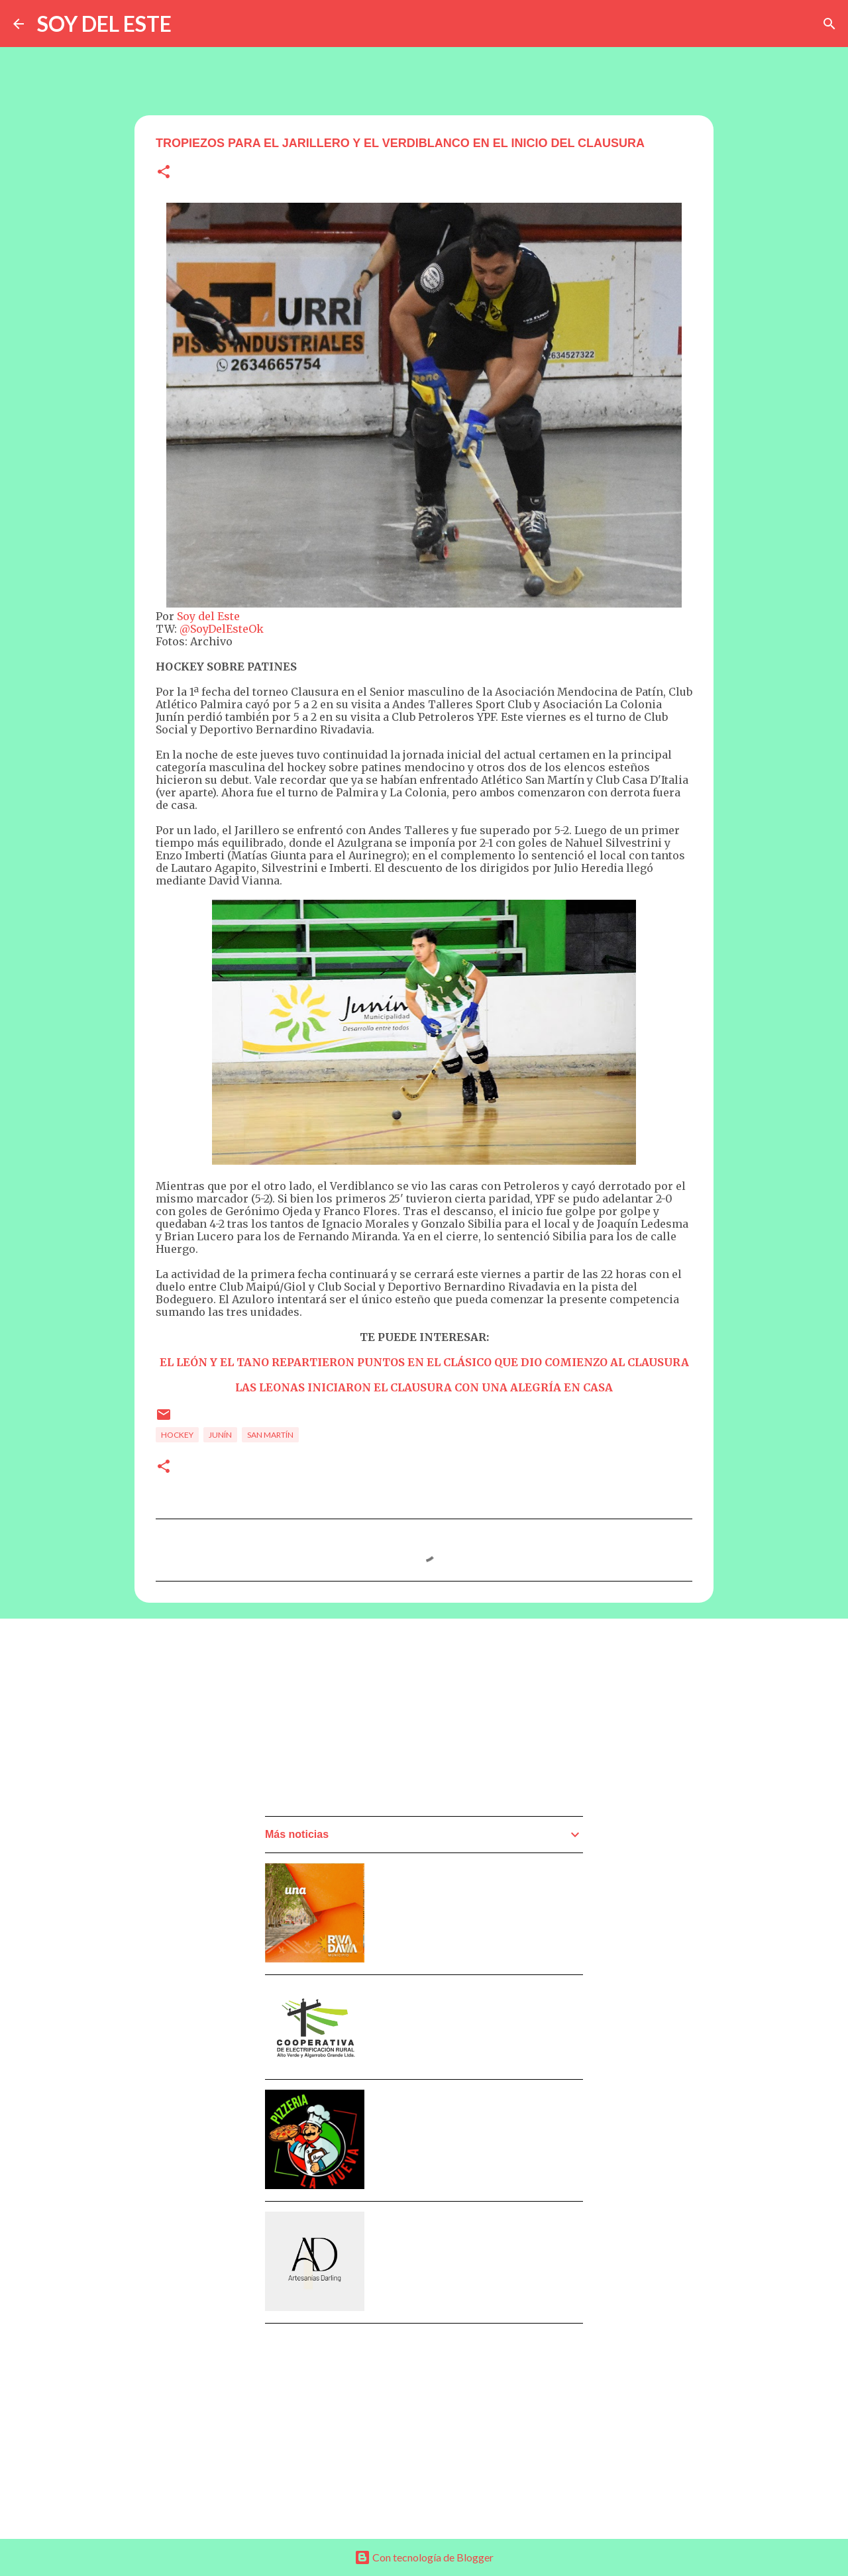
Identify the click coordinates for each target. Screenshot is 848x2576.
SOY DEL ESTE (104, 23)
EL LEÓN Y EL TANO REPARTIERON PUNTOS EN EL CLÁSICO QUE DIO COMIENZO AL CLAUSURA (424, 1362)
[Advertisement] (364, 1721)
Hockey (177, 1435)
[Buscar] (829, 24)
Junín (220, 1435)
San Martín (270, 1435)
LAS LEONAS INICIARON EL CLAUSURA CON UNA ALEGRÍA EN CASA (424, 1387)
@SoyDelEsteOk (222, 628)
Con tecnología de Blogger (424, 2557)
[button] (164, 173)
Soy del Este (208, 616)
